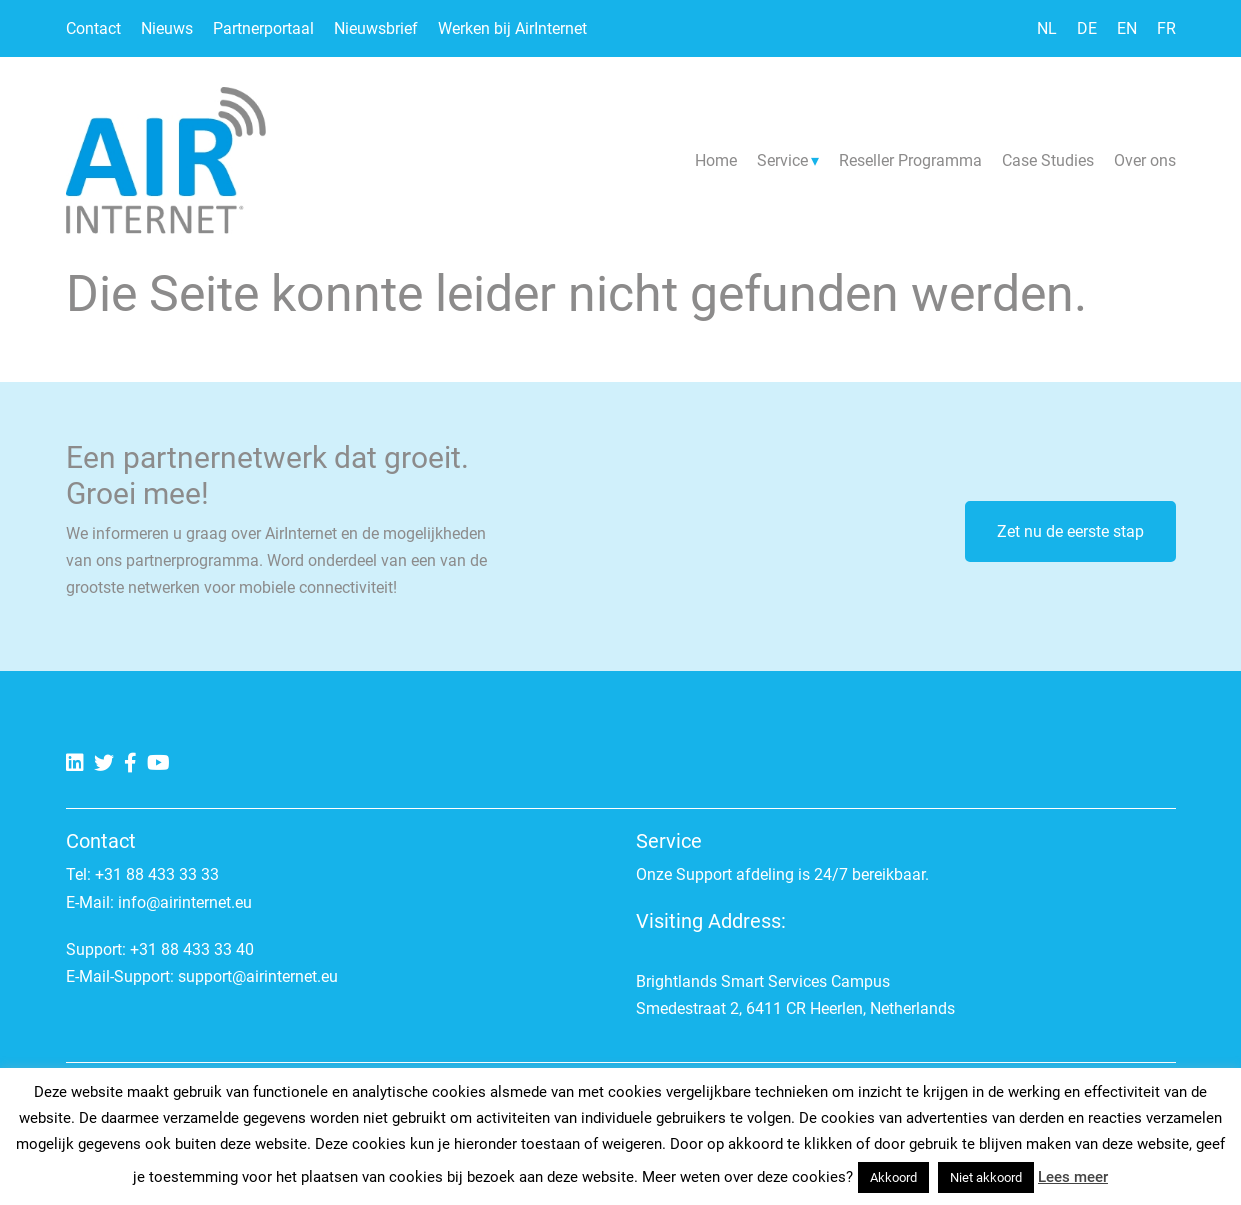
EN (1127, 28)
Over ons (1145, 160)
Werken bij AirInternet (512, 28)
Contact (93, 28)
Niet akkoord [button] (986, 1177)
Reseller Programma (910, 160)
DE (1087, 28)
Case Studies (1048, 160)
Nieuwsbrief (376, 28)
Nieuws (167, 28)
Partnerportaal (263, 28)
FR (1166, 28)
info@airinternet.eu (185, 902)
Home (716, 160)
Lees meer (1073, 1177)
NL (1047, 28)
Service (782, 160)
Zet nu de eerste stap (1070, 531)
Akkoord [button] (893, 1177)
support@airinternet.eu (258, 976)
